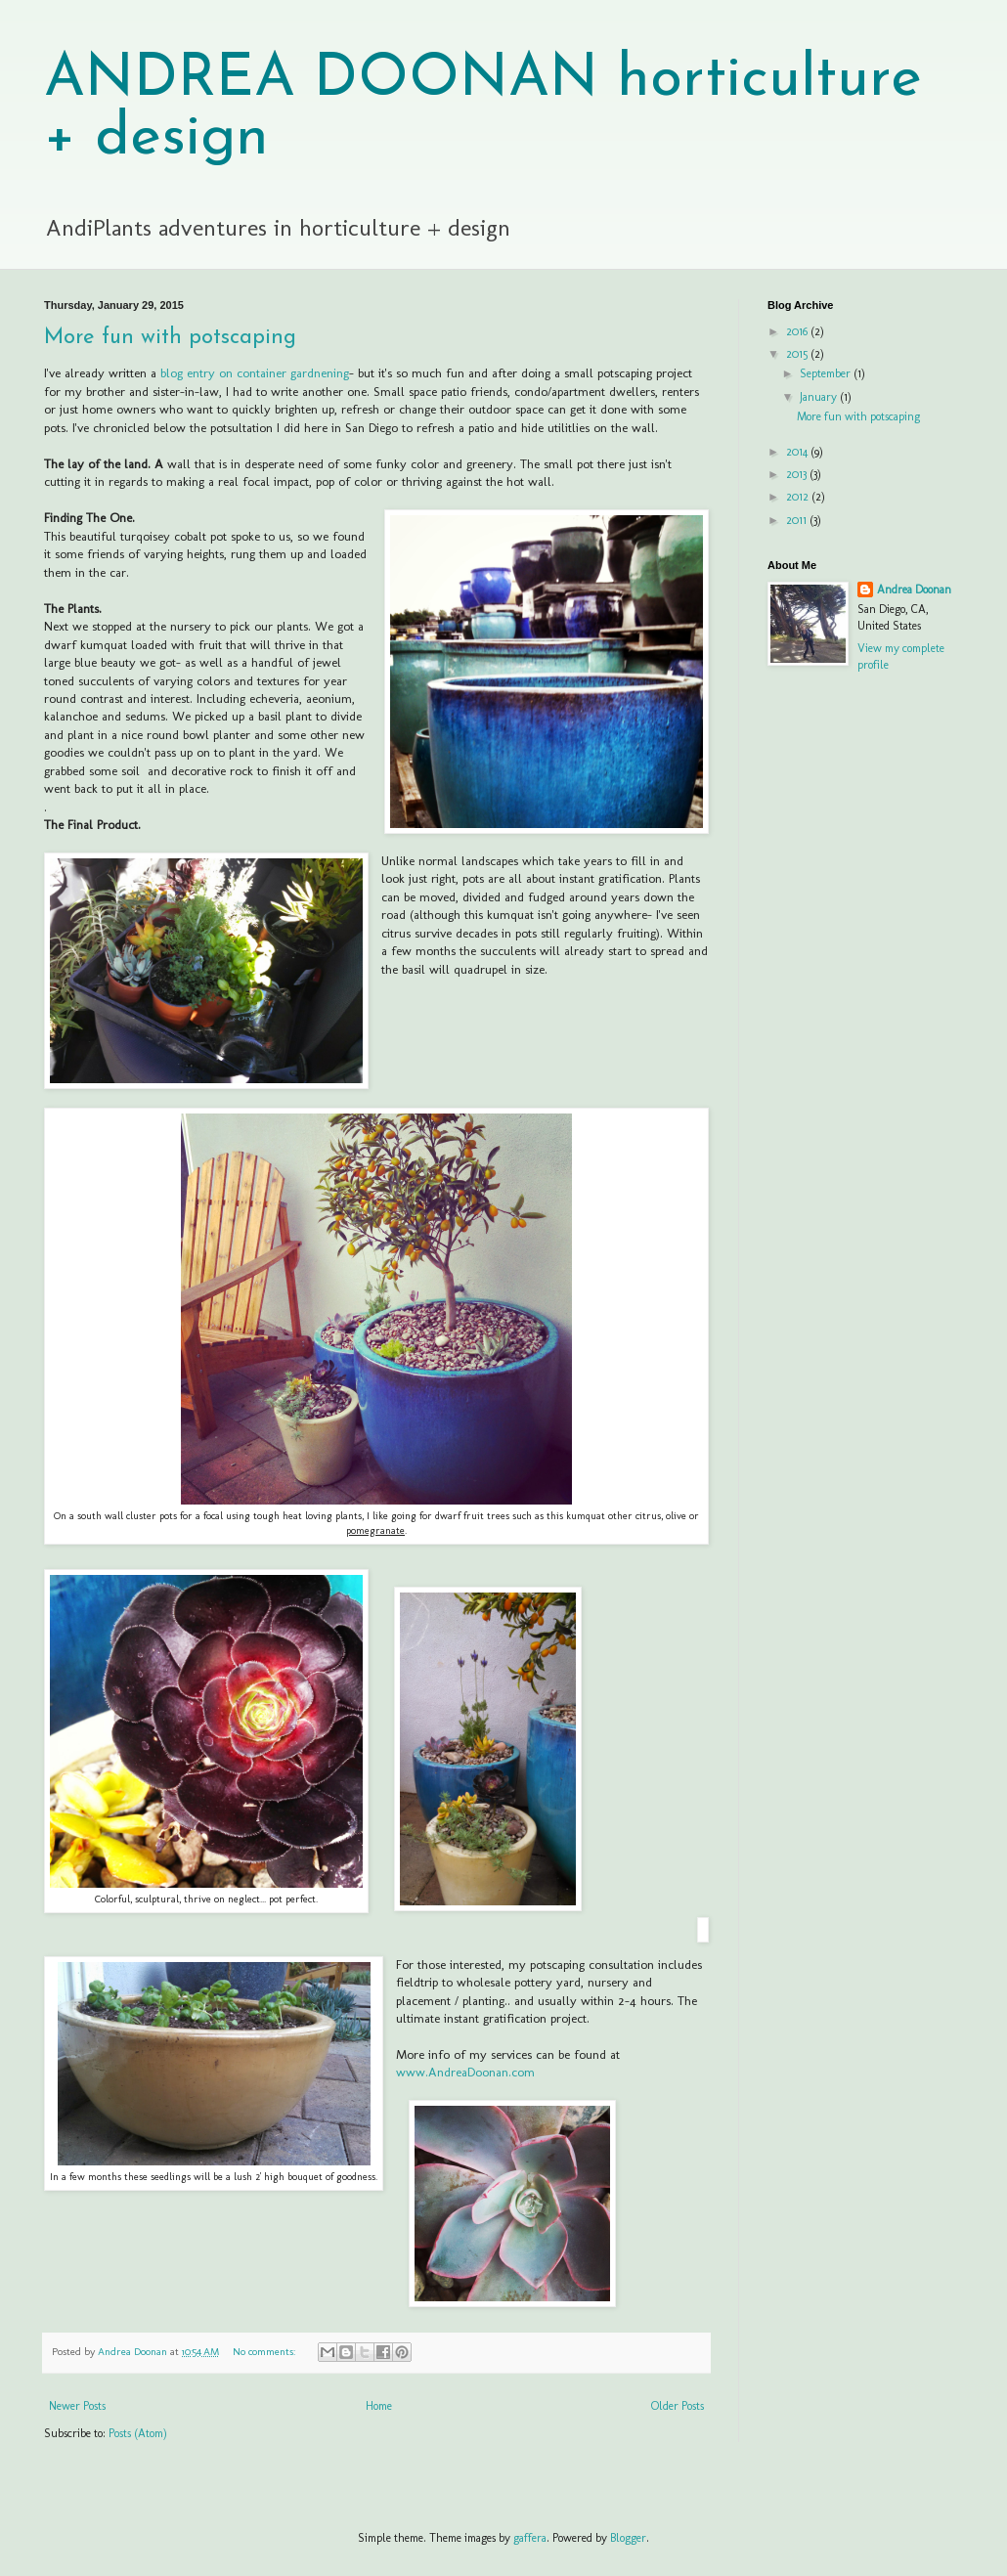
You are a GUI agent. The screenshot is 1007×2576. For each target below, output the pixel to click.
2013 (798, 474)
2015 (798, 354)
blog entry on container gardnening (254, 373)
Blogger (628, 2538)
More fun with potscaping (170, 338)
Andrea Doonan (914, 589)
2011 (798, 520)
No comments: (265, 2351)
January (820, 397)
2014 (798, 451)
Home (379, 2406)
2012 (798, 496)
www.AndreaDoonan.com (465, 2072)
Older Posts (677, 2406)
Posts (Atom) (138, 2433)
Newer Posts (77, 2406)
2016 (798, 331)
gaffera (530, 2538)
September (827, 373)
